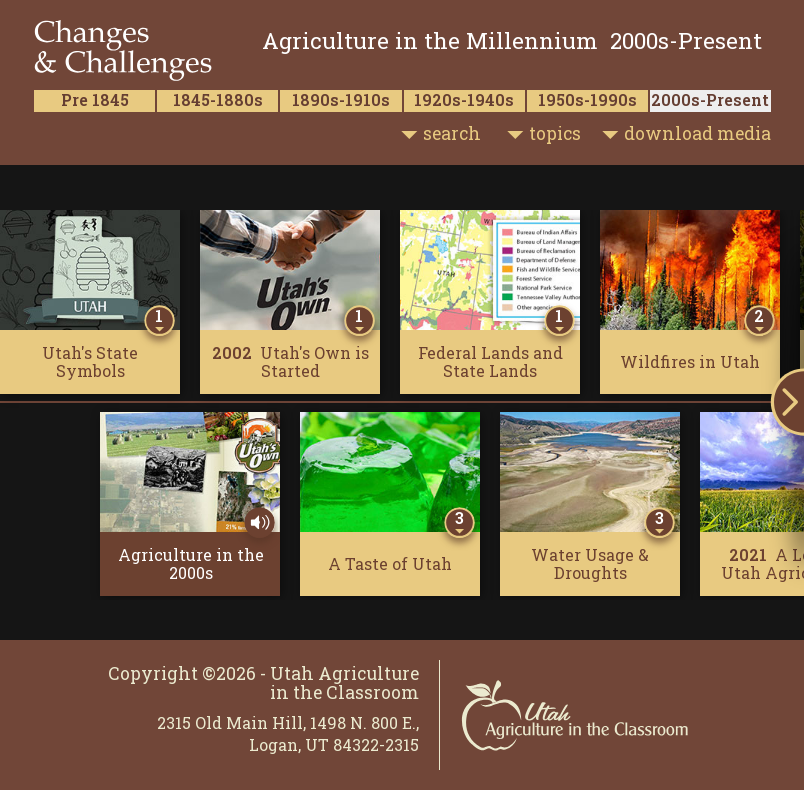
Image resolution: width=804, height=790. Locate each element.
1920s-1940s (464, 99)
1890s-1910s (341, 99)
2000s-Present (710, 99)
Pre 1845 (95, 99)
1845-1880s (218, 99)
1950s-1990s (587, 99)
